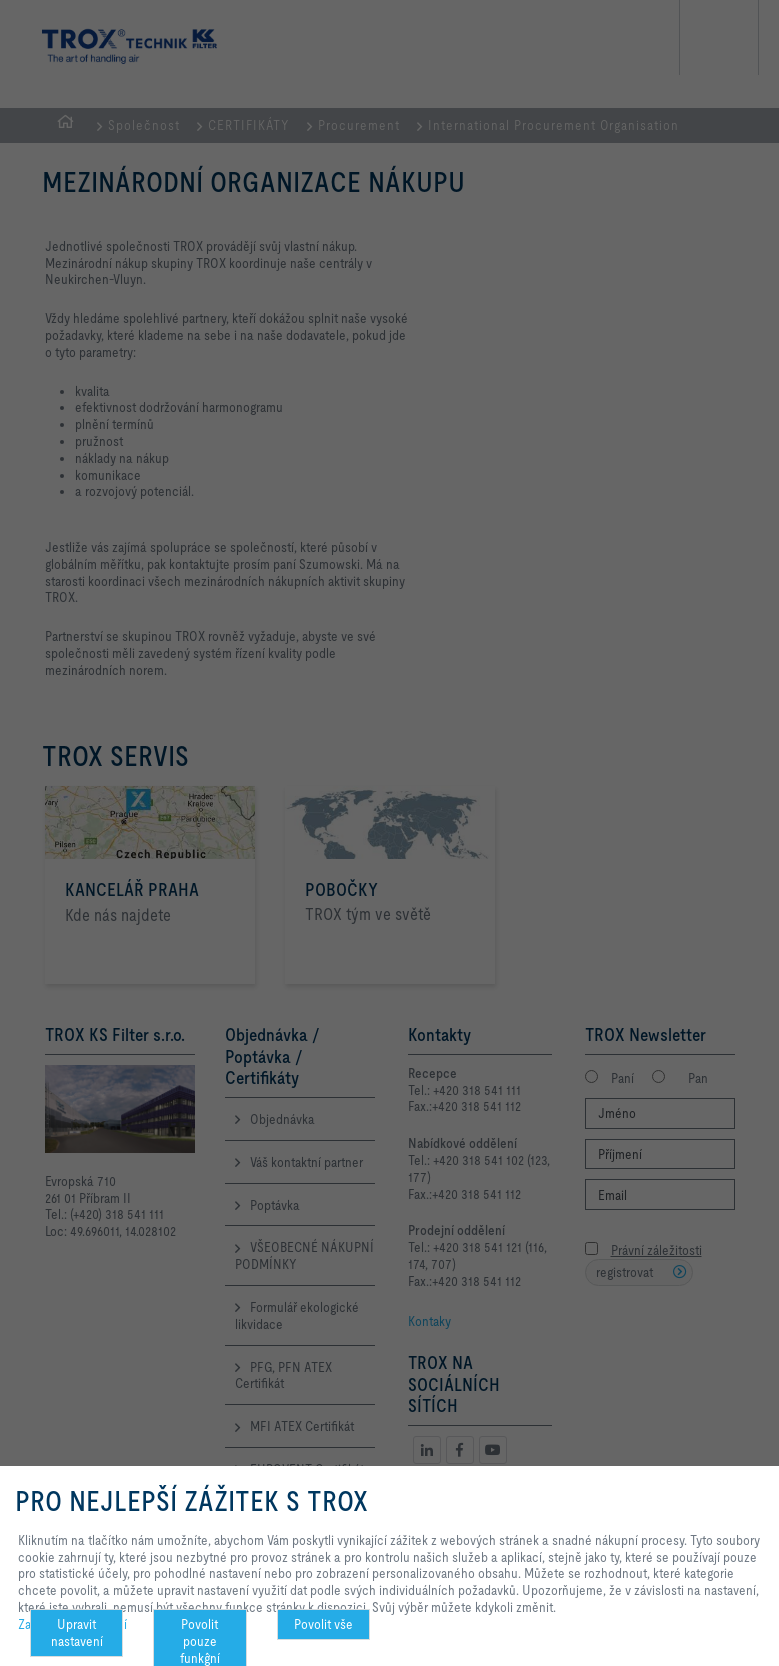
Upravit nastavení (77, 1632)
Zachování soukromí (72, 1624)
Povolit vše (323, 1624)
